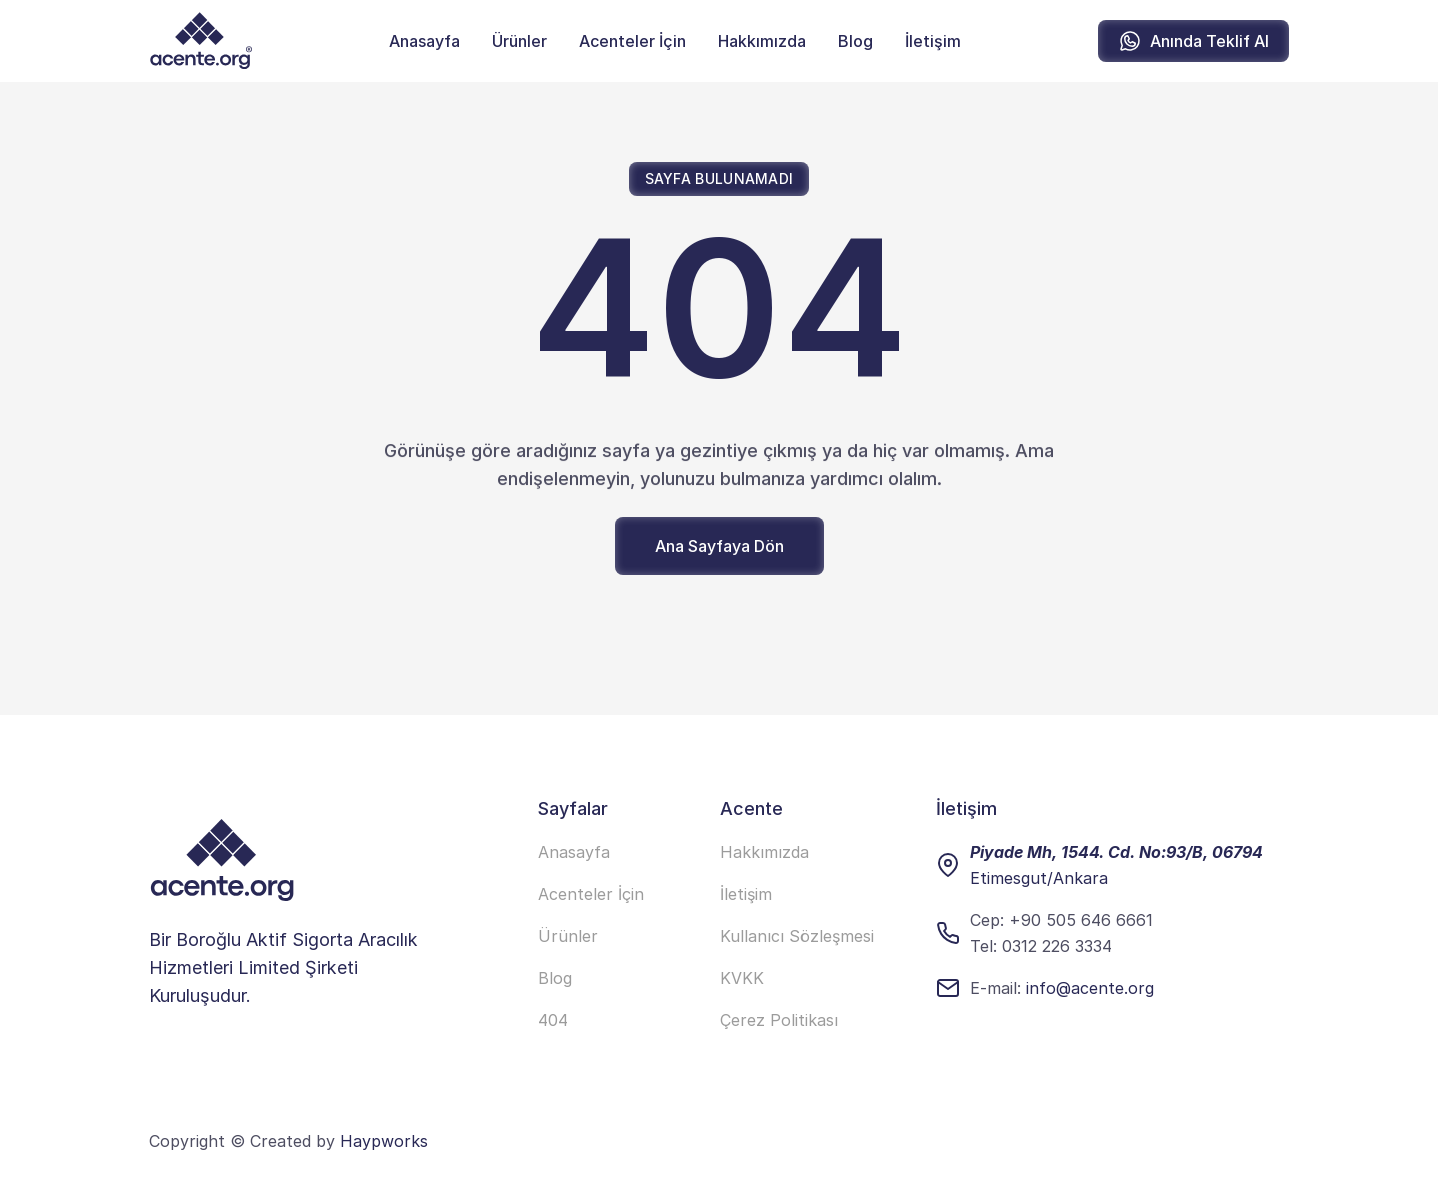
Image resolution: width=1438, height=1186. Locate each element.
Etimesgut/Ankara (1039, 878)
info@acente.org (1090, 988)
